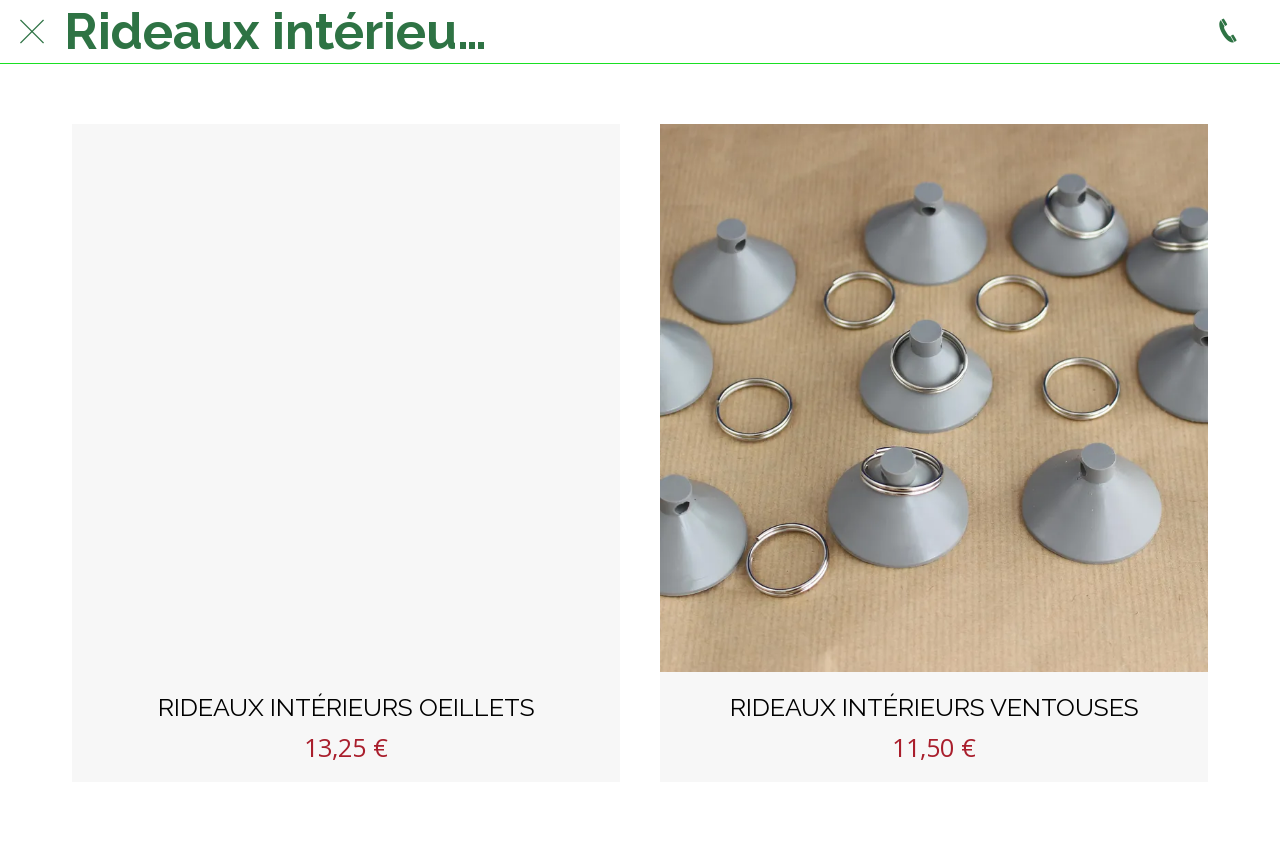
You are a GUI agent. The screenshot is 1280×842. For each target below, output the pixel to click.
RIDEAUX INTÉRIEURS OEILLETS (346, 707)
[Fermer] (32, 32)
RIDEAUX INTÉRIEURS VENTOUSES (934, 707)
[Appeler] (1228, 32)
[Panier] (1178, 32)
